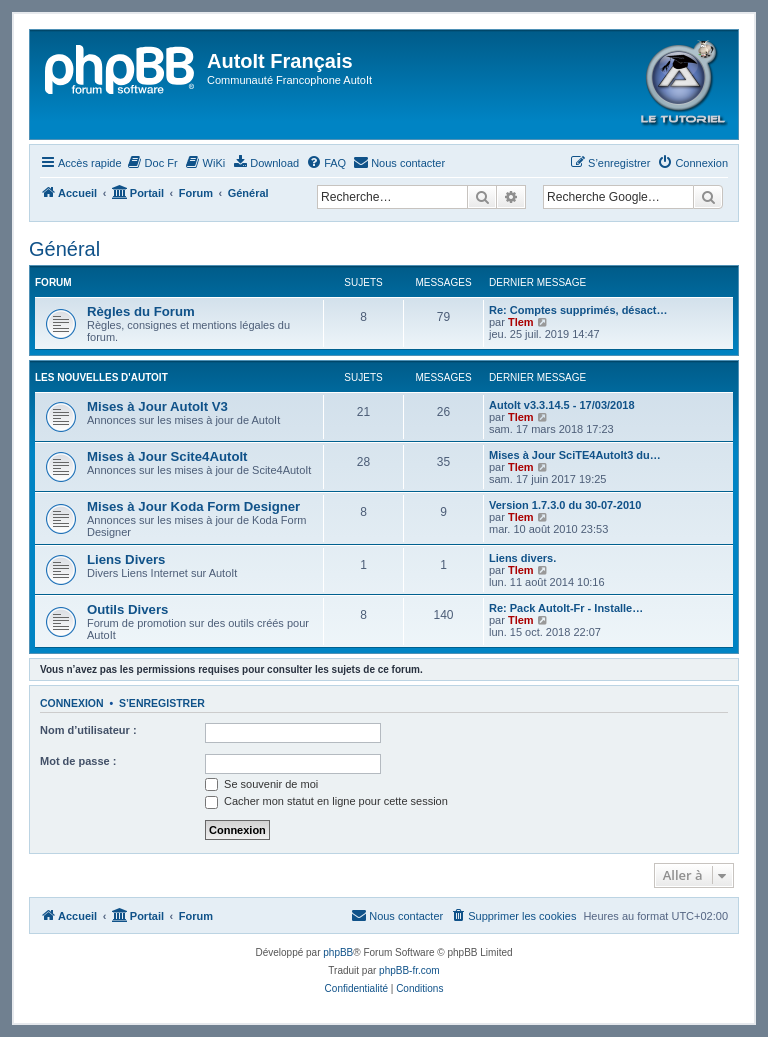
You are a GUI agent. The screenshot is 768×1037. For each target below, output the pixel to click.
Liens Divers (126, 559)
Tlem (521, 322)
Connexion (72, 703)
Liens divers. (522, 558)
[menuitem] (152, 163)
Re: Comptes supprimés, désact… (578, 310)
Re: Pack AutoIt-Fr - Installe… (566, 608)
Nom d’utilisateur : (88, 730)
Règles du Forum (141, 311)
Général (64, 249)
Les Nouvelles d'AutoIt (101, 377)
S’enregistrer (162, 703)
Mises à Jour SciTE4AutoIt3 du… (575, 455)
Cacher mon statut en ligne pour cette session (326, 801)
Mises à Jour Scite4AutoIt (167, 456)
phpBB (338, 952)
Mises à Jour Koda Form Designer (193, 506)
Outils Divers (127, 609)
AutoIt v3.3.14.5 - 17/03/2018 (562, 405)
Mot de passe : (78, 761)
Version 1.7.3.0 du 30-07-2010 (565, 505)
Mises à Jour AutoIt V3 (157, 406)
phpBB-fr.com (409, 970)
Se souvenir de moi (261, 784)
